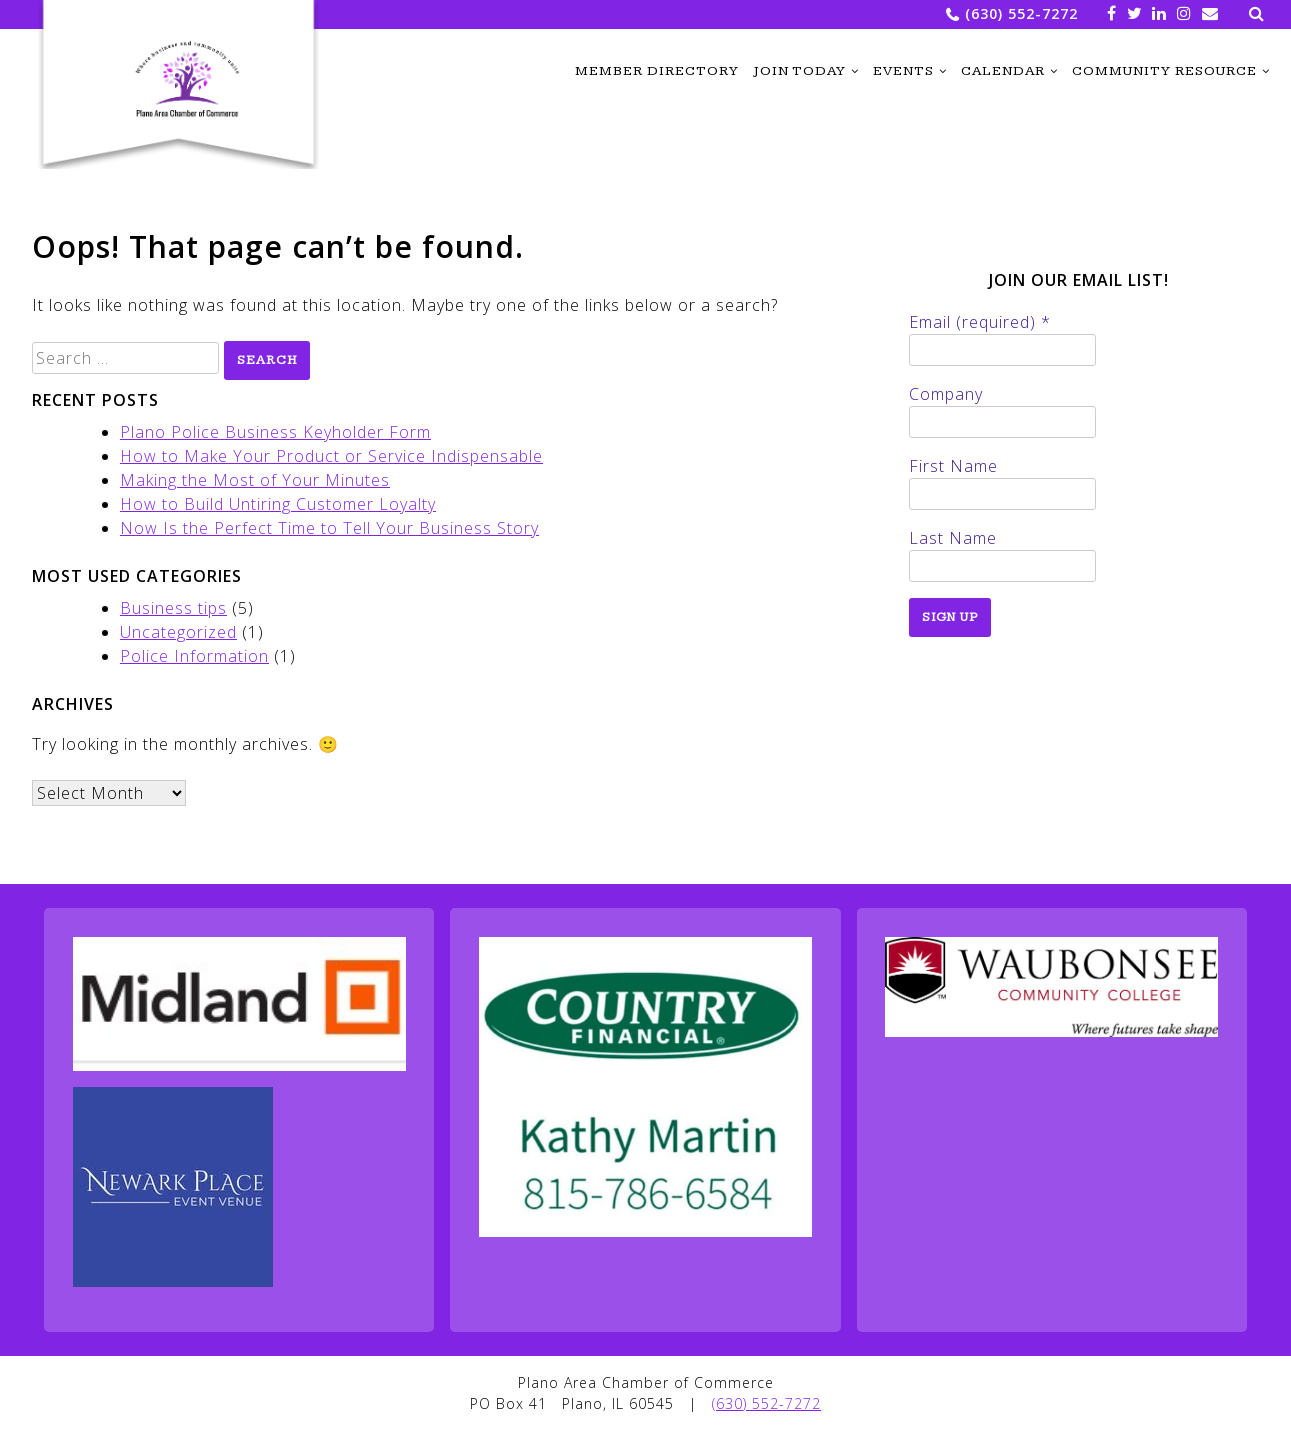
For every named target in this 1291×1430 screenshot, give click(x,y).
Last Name (953, 538)
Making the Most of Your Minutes (255, 480)
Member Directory (657, 71)
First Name (953, 466)
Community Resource (1164, 71)
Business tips (173, 608)
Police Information (194, 656)
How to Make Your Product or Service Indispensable (331, 456)
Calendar (1003, 71)
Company (946, 394)
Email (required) (980, 322)
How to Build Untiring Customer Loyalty (278, 504)
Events (903, 71)
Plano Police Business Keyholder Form (275, 432)
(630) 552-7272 (1021, 13)
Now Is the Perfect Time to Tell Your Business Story (329, 528)
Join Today (799, 71)
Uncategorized (178, 632)
